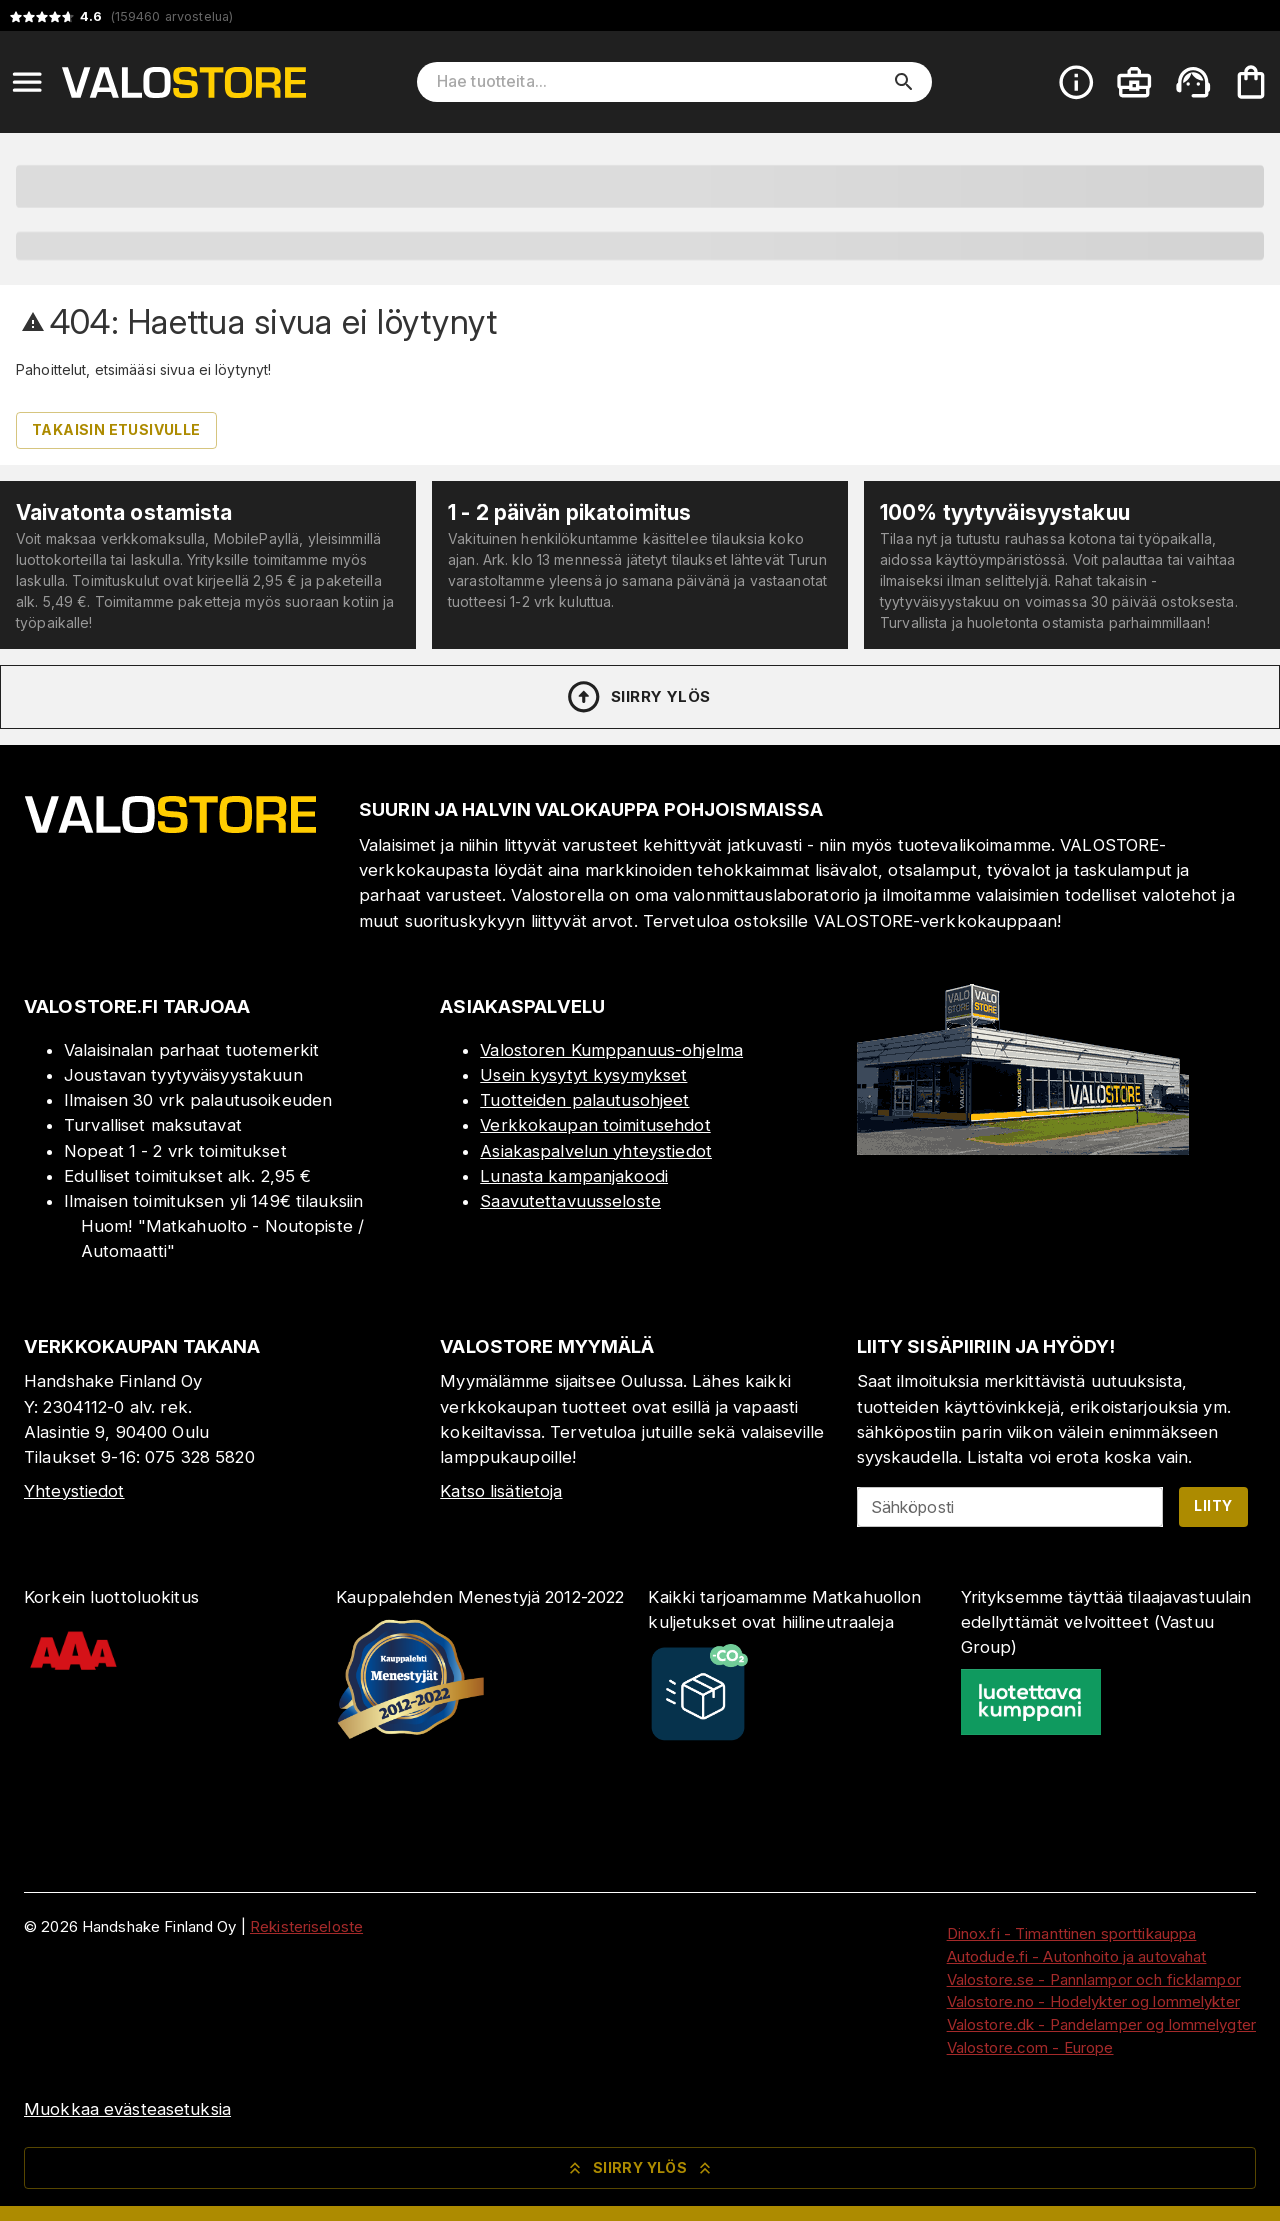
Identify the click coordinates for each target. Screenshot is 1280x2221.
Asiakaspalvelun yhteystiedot (596, 1151)
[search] (904, 82)
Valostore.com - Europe (1030, 2047)
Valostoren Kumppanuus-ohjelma (611, 1050)
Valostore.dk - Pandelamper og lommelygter (1101, 2024)
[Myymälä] (1023, 1149)
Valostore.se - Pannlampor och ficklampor (1094, 1979)
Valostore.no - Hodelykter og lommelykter (1093, 2001)
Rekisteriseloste (306, 1926)
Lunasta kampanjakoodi (574, 1176)
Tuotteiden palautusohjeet (584, 1100)
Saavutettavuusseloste (570, 1201)
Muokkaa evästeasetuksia (127, 2109)
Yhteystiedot (74, 1491)
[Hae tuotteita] (660, 82)
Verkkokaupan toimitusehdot (595, 1125)
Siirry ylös (637, 697)
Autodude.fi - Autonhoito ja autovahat (1077, 1956)
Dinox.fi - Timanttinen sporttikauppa (1072, 1933)
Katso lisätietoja (501, 1491)
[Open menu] (27, 82)
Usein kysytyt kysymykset (583, 1075)
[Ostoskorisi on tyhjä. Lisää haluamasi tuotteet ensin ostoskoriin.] (1251, 82)
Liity (1213, 1505)
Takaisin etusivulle (116, 429)
